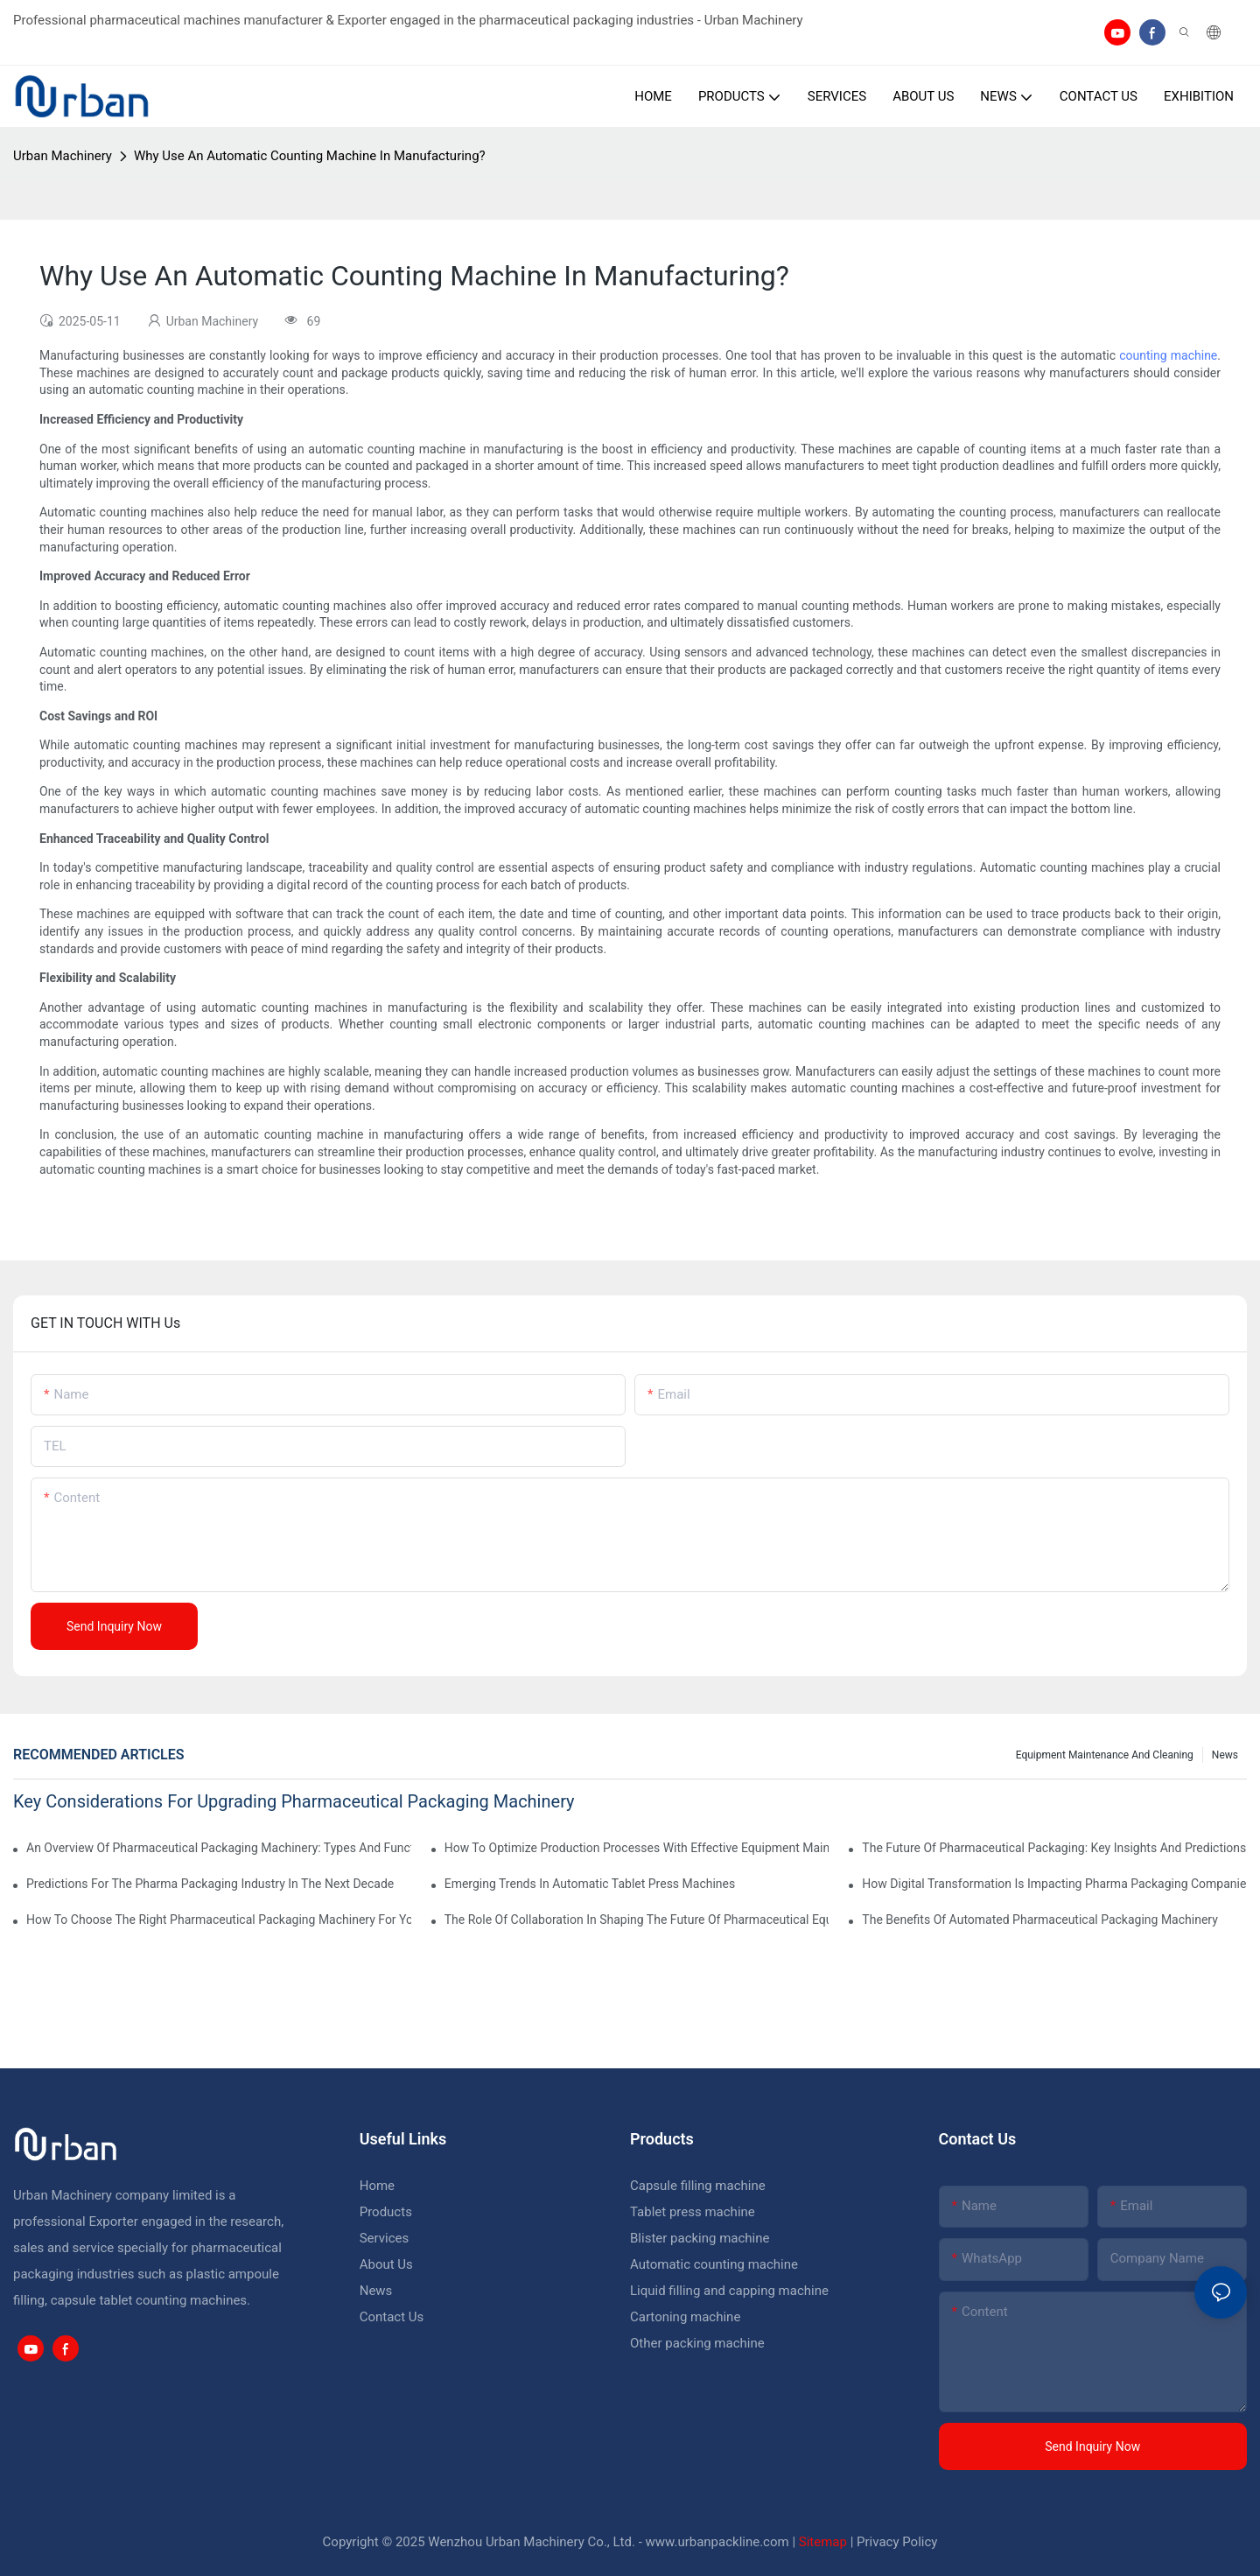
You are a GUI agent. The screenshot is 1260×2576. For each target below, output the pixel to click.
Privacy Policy (897, 2542)
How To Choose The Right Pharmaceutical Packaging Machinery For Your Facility (218, 1920)
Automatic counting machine (714, 2264)
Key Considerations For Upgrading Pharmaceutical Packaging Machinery (294, 1801)
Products (386, 2212)
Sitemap (823, 2542)
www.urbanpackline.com (717, 2542)
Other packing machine (697, 2343)
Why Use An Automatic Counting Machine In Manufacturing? (310, 156)
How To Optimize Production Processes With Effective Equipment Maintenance (637, 1848)
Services (385, 2238)
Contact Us (392, 2317)
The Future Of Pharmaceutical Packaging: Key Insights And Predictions (1054, 1848)
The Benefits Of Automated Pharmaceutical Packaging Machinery (1039, 1920)
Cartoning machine (685, 2317)
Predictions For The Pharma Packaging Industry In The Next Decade (210, 1884)
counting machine (1168, 355)
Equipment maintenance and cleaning (1105, 1755)
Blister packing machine (699, 2238)
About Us (386, 2264)
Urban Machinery (62, 156)
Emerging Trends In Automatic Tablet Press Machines (590, 1884)
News (1225, 1755)
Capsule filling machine (698, 2185)
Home (377, 2185)
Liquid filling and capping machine (729, 2291)
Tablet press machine (692, 2212)
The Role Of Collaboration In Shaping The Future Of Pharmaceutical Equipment (637, 1920)
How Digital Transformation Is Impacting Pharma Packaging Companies (1054, 1884)
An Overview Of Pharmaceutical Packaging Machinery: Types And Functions (218, 1848)
